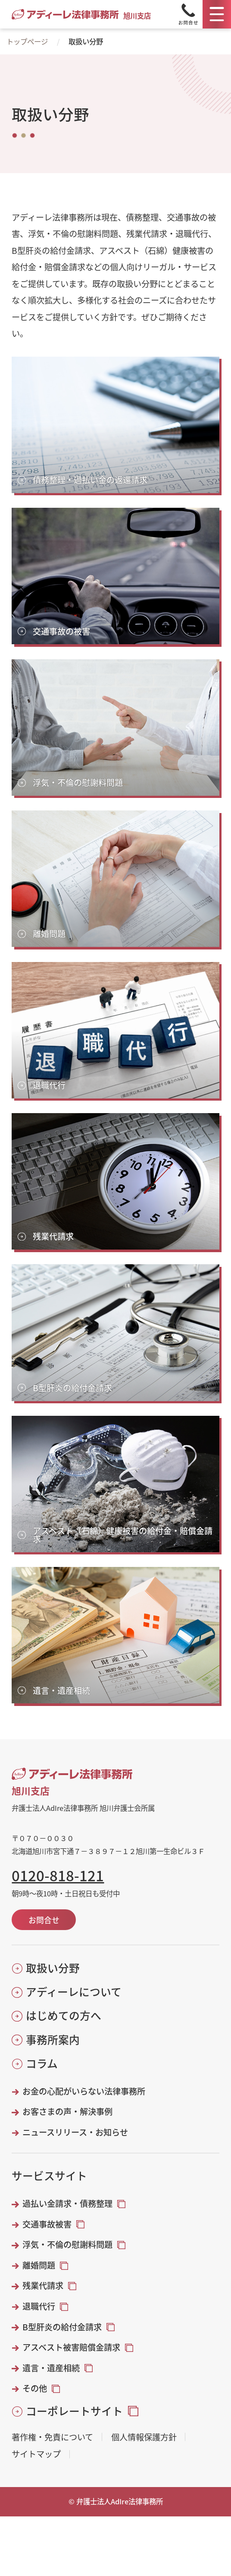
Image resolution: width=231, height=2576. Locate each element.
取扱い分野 (53, 1967)
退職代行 (38, 2306)
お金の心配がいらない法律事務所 (83, 2091)
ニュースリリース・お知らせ (75, 2132)
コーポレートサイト (74, 2410)
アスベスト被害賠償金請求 (71, 2347)
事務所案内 (53, 2039)
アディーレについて (74, 1991)
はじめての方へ (63, 2015)
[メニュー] (217, 14)
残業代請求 (42, 2285)
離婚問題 (38, 2265)
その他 (34, 2388)
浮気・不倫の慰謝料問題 (67, 2244)
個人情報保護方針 (144, 2437)
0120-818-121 (58, 1875)
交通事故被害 (47, 2224)
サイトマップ (36, 2454)
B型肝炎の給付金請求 (62, 2327)
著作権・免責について (52, 2437)
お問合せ (43, 1919)
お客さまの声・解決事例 (67, 2111)
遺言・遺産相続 (51, 2368)
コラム (42, 2063)
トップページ (27, 41)
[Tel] (188, 14)
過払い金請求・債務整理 (67, 2203)
